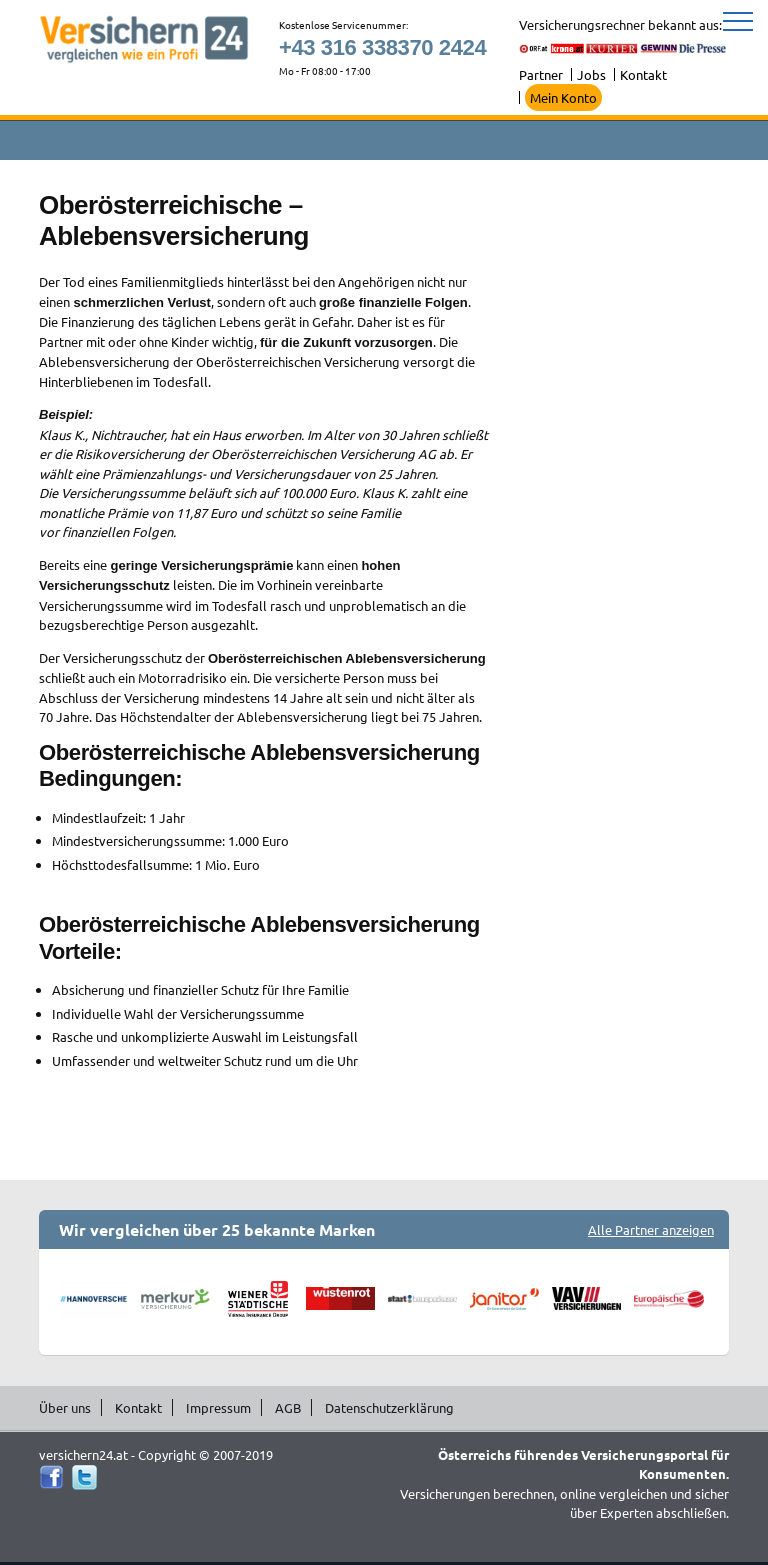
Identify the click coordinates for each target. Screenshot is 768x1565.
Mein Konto (563, 97)
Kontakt (643, 74)
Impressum (218, 1407)
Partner (541, 74)
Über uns (65, 1407)
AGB (288, 1407)
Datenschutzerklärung (389, 1407)
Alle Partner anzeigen (651, 1229)
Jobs (591, 74)
